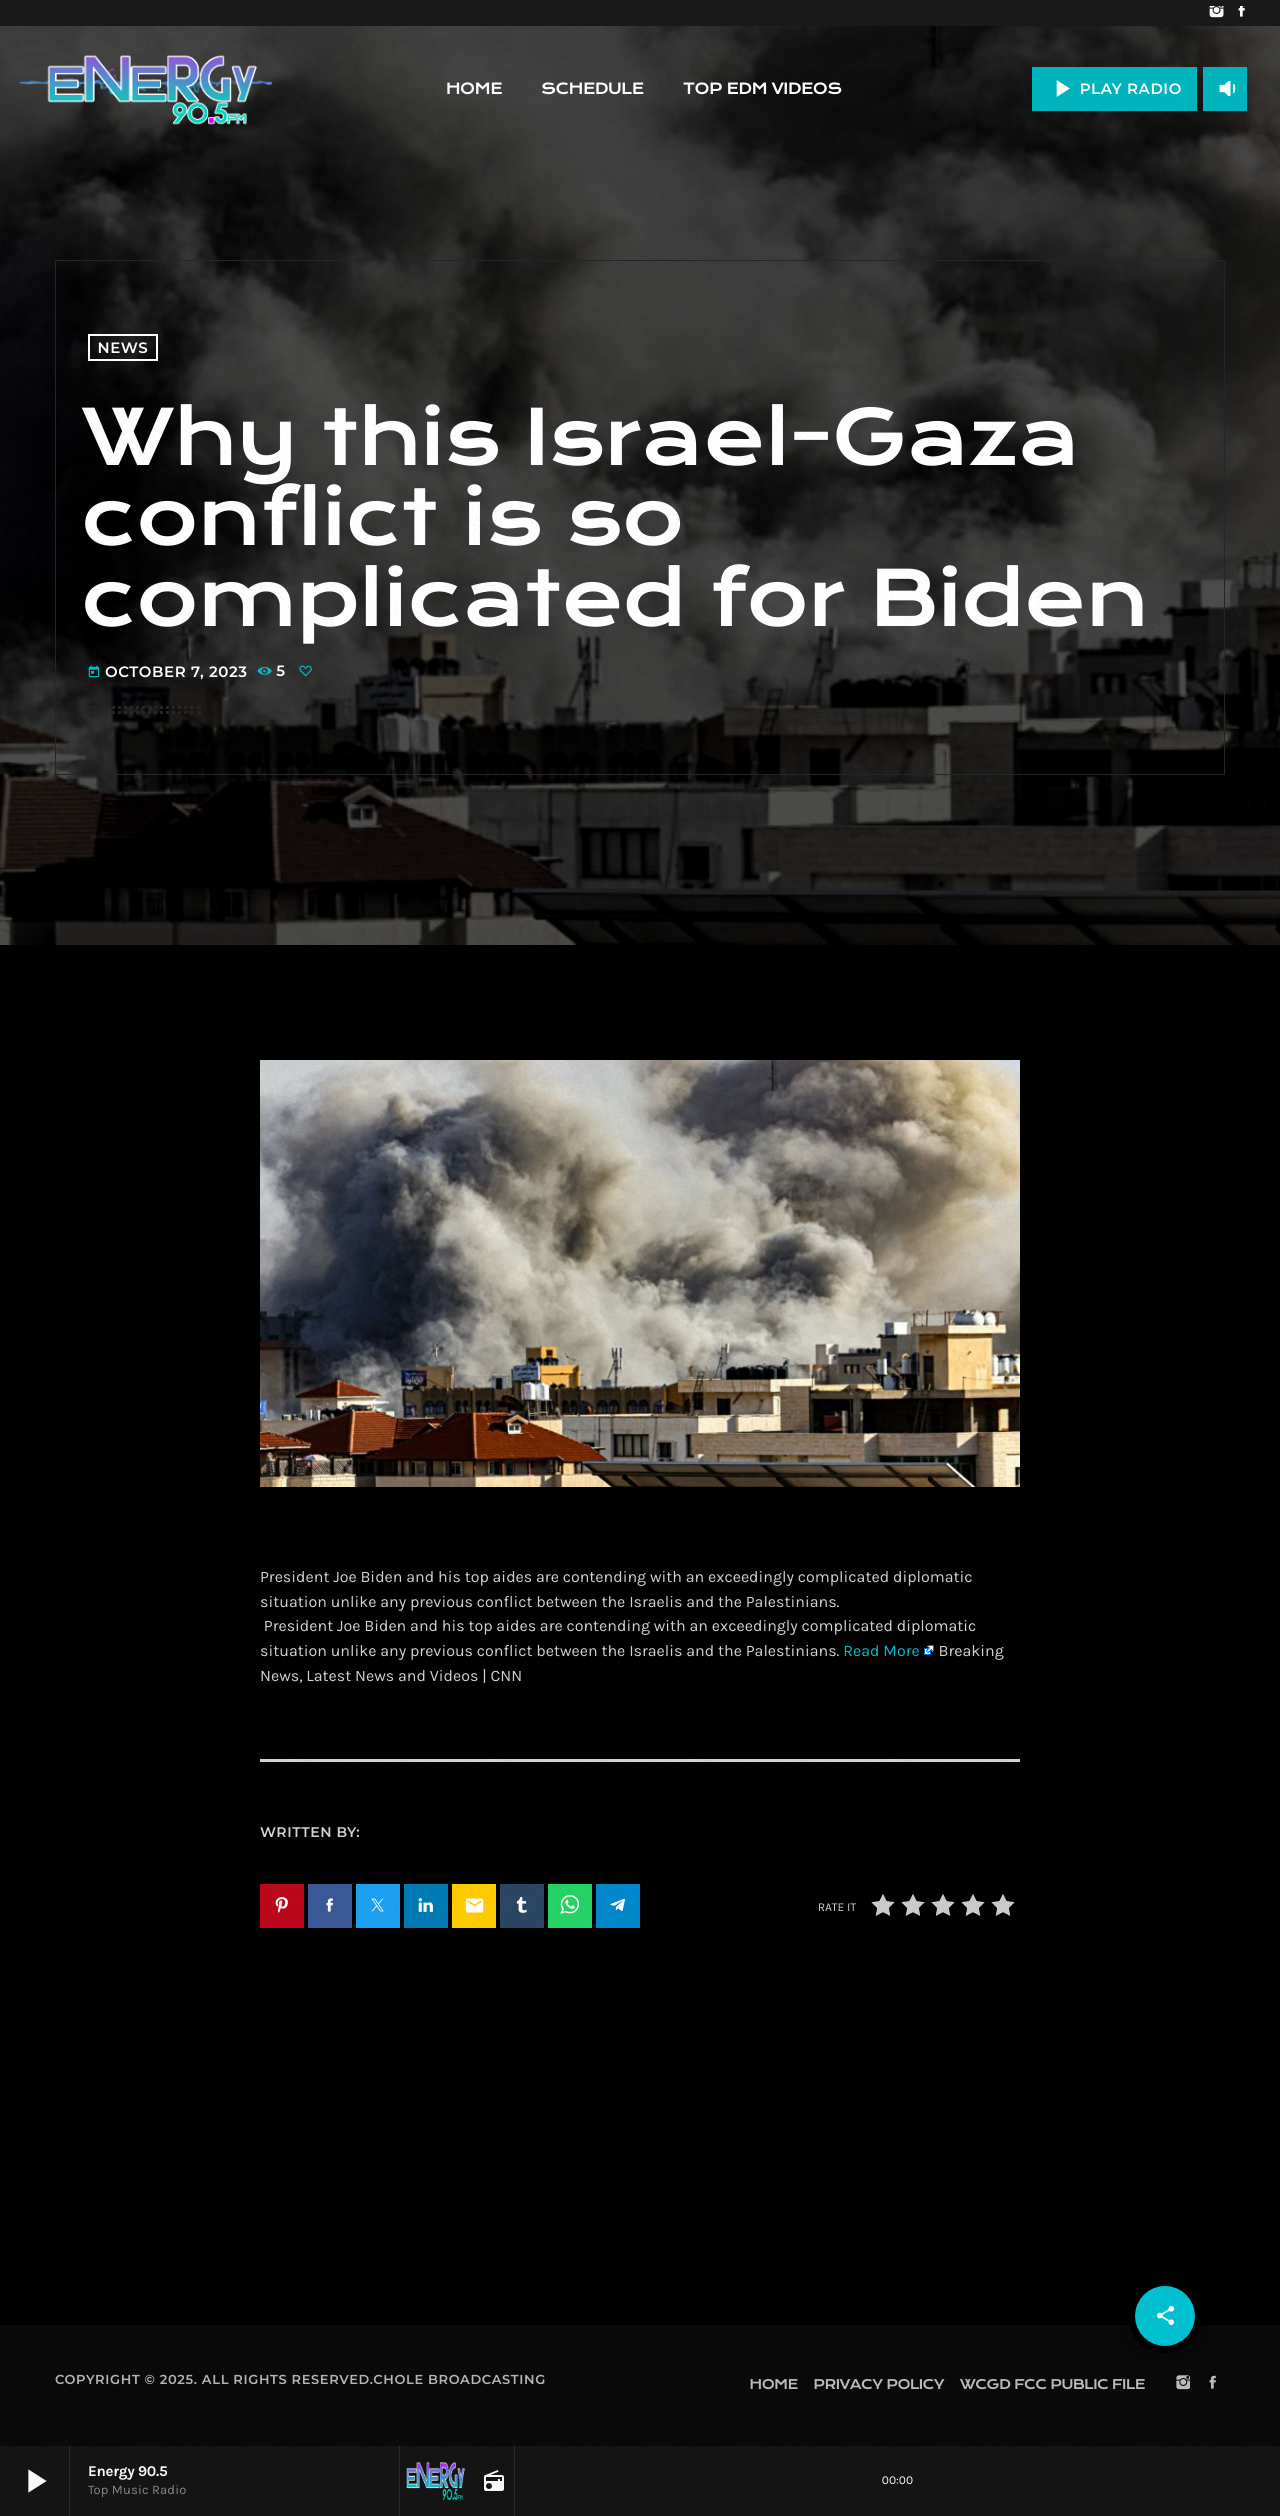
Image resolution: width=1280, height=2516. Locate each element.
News (123, 347)
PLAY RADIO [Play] (1114, 88)
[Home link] (146, 89)
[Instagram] (1216, 13)
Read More (881, 1651)
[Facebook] (1241, 13)
